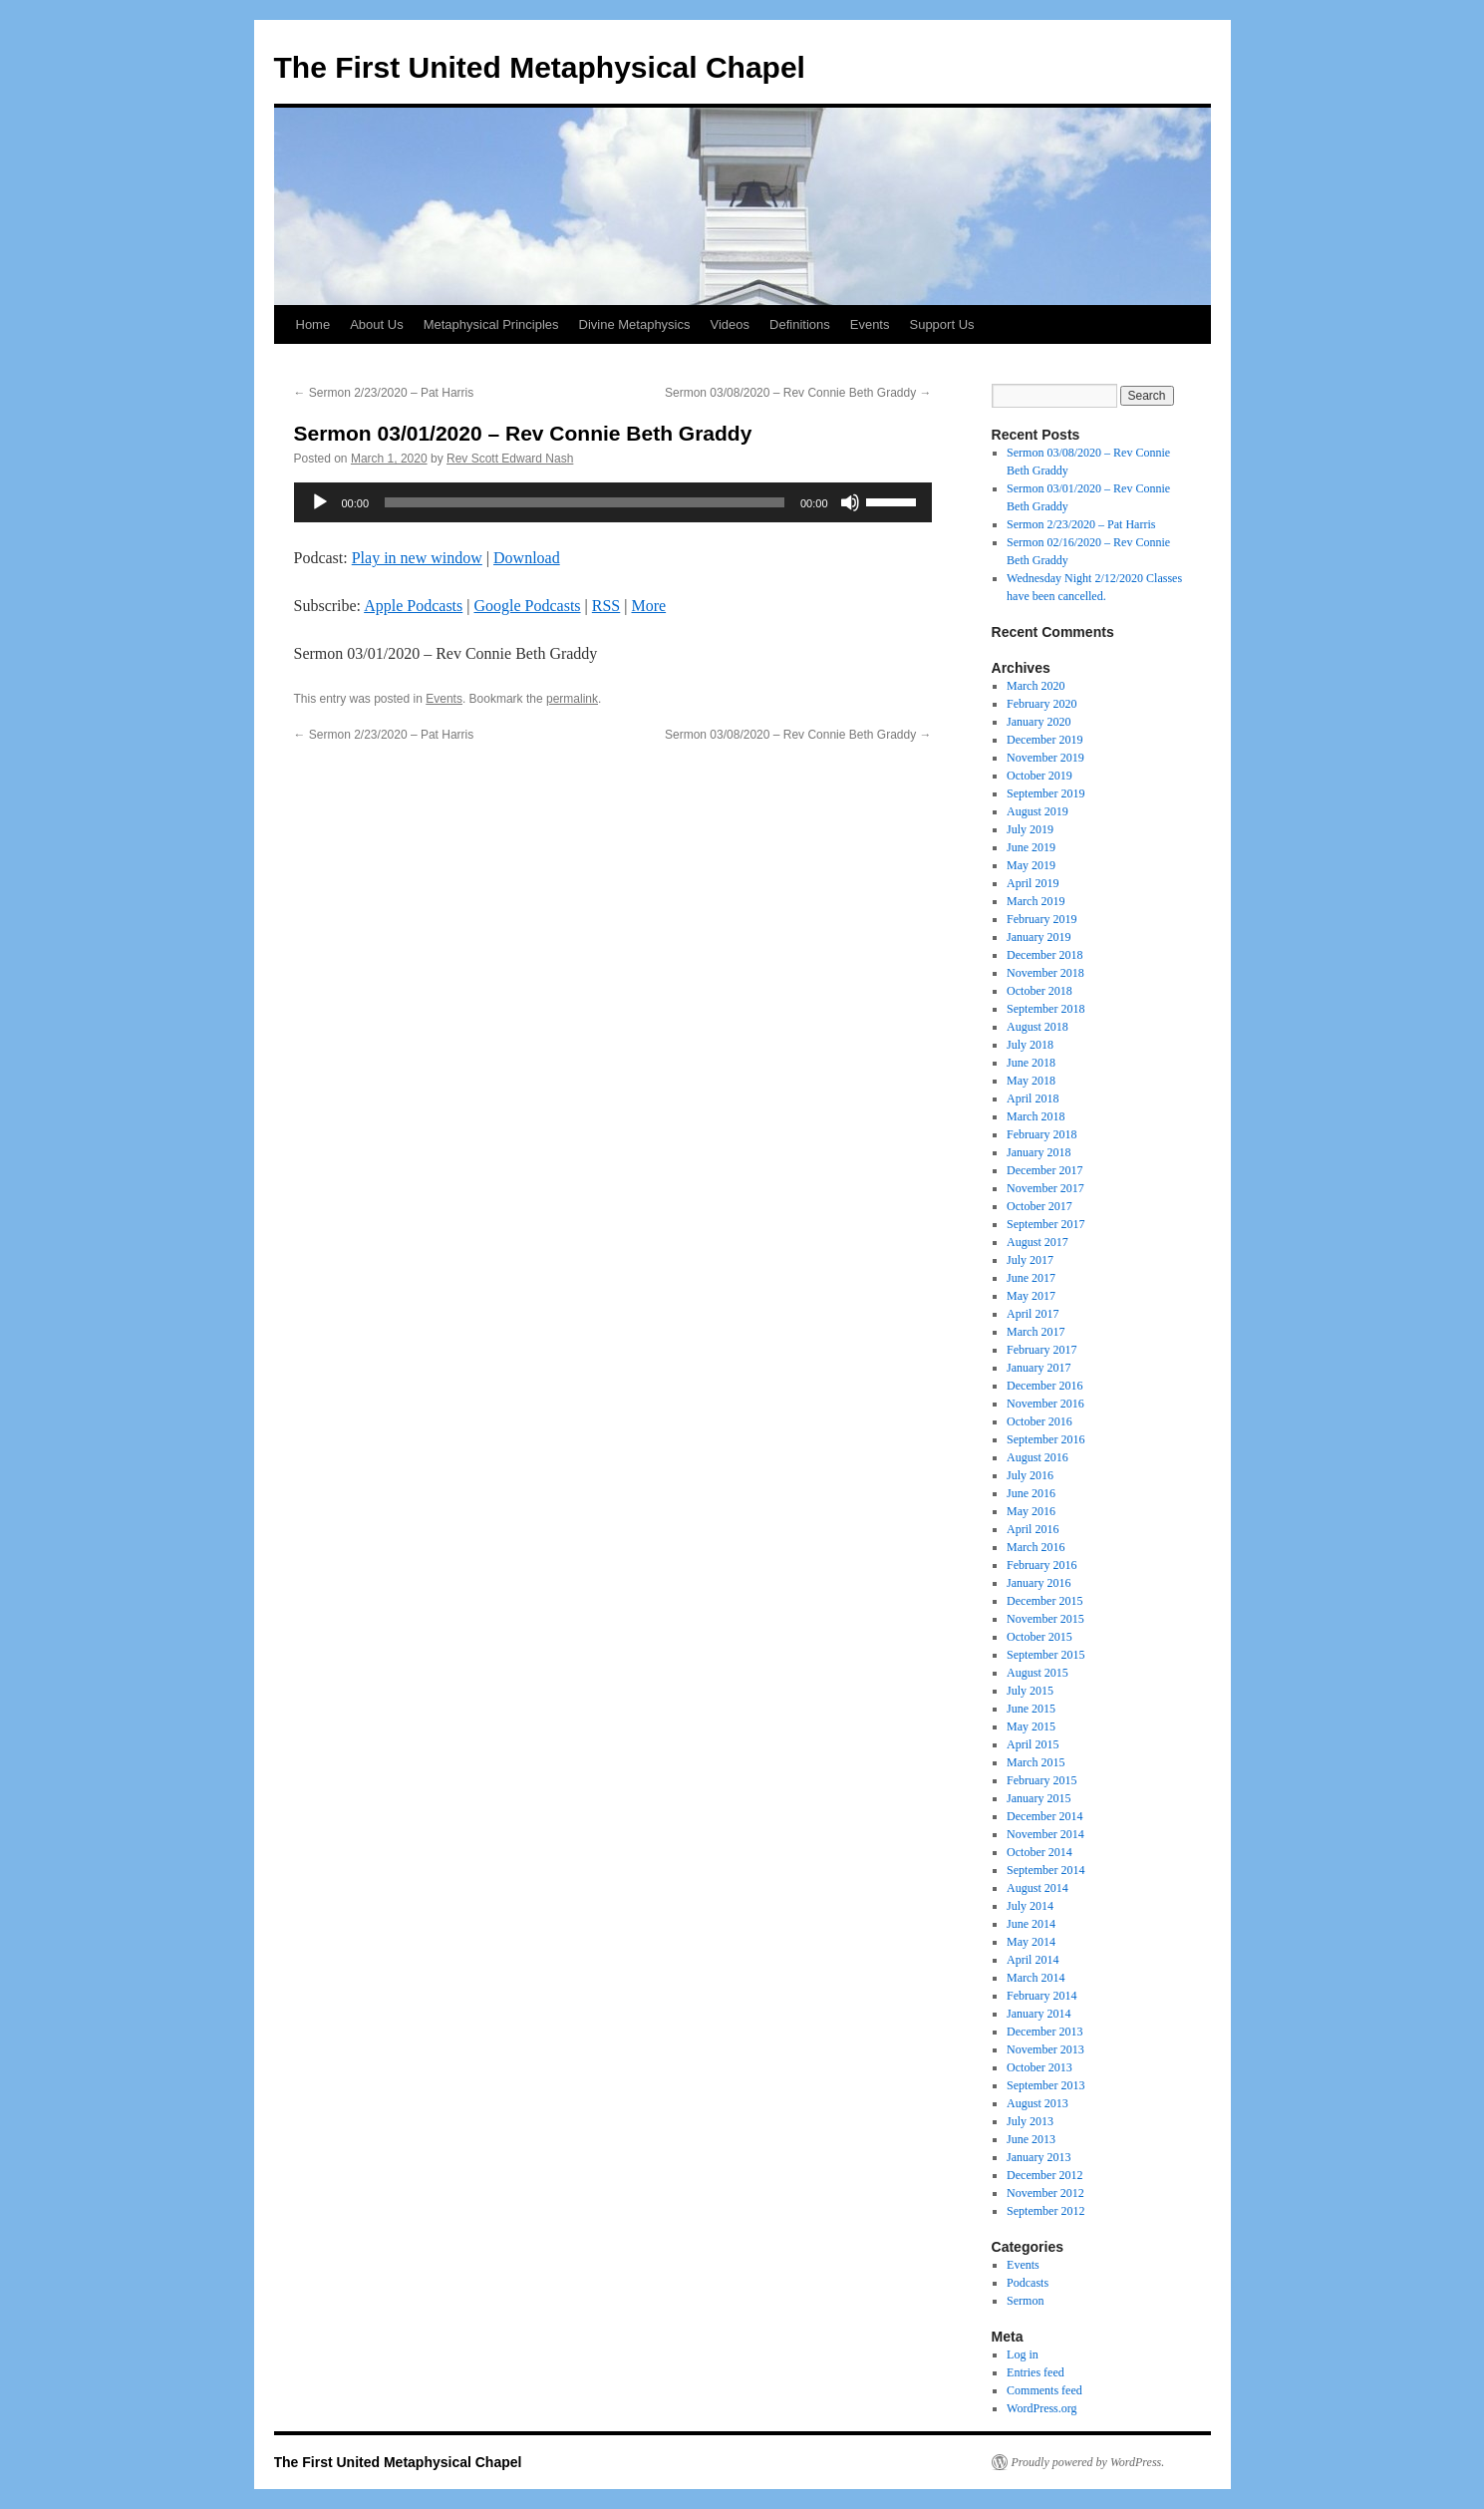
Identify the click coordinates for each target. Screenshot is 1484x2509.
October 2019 (1039, 776)
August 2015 (1037, 1673)
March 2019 (1035, 901)
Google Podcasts (526, 605)
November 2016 (1045, 1404)
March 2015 (1035, 1762)
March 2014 (1035, 1978)
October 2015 (1039, 1637)
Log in (1023, 2354)
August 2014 (1037, 1888)
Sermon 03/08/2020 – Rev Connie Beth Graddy (798, 393)
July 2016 (1030, 1475)
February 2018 (1041, 1134)
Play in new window (417, 557)
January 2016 (1038, 1583)
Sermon (1025, 2301)
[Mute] (850, 502)
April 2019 (1032, 883)
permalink (572, 699)
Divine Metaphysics (635, 324)
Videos (730, 324)
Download (526, 557)
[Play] (320, 502)
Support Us (941, 324)
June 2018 (1031, 1063)
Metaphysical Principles (491, 324)
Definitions (799, 324)
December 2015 (1044, 1601)
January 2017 (1038, 1368)
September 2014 (1045, 1870)
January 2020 (1038, 722)
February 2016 (1041, 1565)
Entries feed (1035, 2372)
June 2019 (1031, 847)
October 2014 (1039, 1852)
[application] (613, 502)
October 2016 (1039, 1421)
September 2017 (1045, 1224)
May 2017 (1031, 1296)
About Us (376, 324)
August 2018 (1037, 1027)
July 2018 (1030, 1045)
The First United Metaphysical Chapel (539, 67)
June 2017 (1031, 1278)
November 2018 (1045, 973)
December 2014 (1044, 1816)
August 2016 (1037, 1457)
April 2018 (1032, 1098)
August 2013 (1037, 2103)
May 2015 (1031, 1726)
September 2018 (1045, 1009)
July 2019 (1030, 829)
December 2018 (1044, 955)
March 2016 (1035, 1547)
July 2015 (1030, 1691)
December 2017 (1044, 1170)
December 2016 (1044, 1386)
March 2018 (1035, 1116)
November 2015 (1045, 1619)
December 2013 (1044, 2032)
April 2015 (1032, 1744)
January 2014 (1038, 2014)
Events (870, 324)
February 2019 (1041, 919)
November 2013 (1045, 2049)
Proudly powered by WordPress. (1088, 2462)
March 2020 (1035, 686)
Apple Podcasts (413, 605)
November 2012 (1045, 2193)
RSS (606, 605)
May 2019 (1031, 865)
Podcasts (1027, 2283)
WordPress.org (1041, 2408)
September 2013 (1045, 2085)
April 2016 (1032, 1529)
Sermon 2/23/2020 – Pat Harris (384, 393)
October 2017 (1039, 1206)
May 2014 (1031, 1942)
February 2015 (1041, 1780)
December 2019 (1044, 740)
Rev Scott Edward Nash (509, 459)
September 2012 (1045, 2211)
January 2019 (1038, 937)
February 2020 (1041, 704)
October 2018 (1039, 991)
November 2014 (1045, 1834)
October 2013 (1039, 2067)
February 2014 (1041, 1996)
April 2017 (1032, 1314)
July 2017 (1030, 1260)
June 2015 (1031, 1709)
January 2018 (1038, 1152)
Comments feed (1044, 2390)
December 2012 (1044, 2175)
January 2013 (1038, 2157)
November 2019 (1045, 758)
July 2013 (1030, 2121)
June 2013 (1031, 2139)
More (648, 605)
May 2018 (1031, 1081)
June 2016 (1031, 1493)
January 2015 (1038, 1798)
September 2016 (1045, 1439)
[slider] (584, 502)
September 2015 (1045, 1655)
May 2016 (1031, 1511)
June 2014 (1031, 1924)
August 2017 (1037, 1242)
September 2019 (1045, 793)
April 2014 (1032, 1960)
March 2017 (1035, 1332)
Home (313, 324)
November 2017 (1045, 1188)
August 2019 (1037, 811)
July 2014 (1030, 1906)
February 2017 (1041, 1350)
